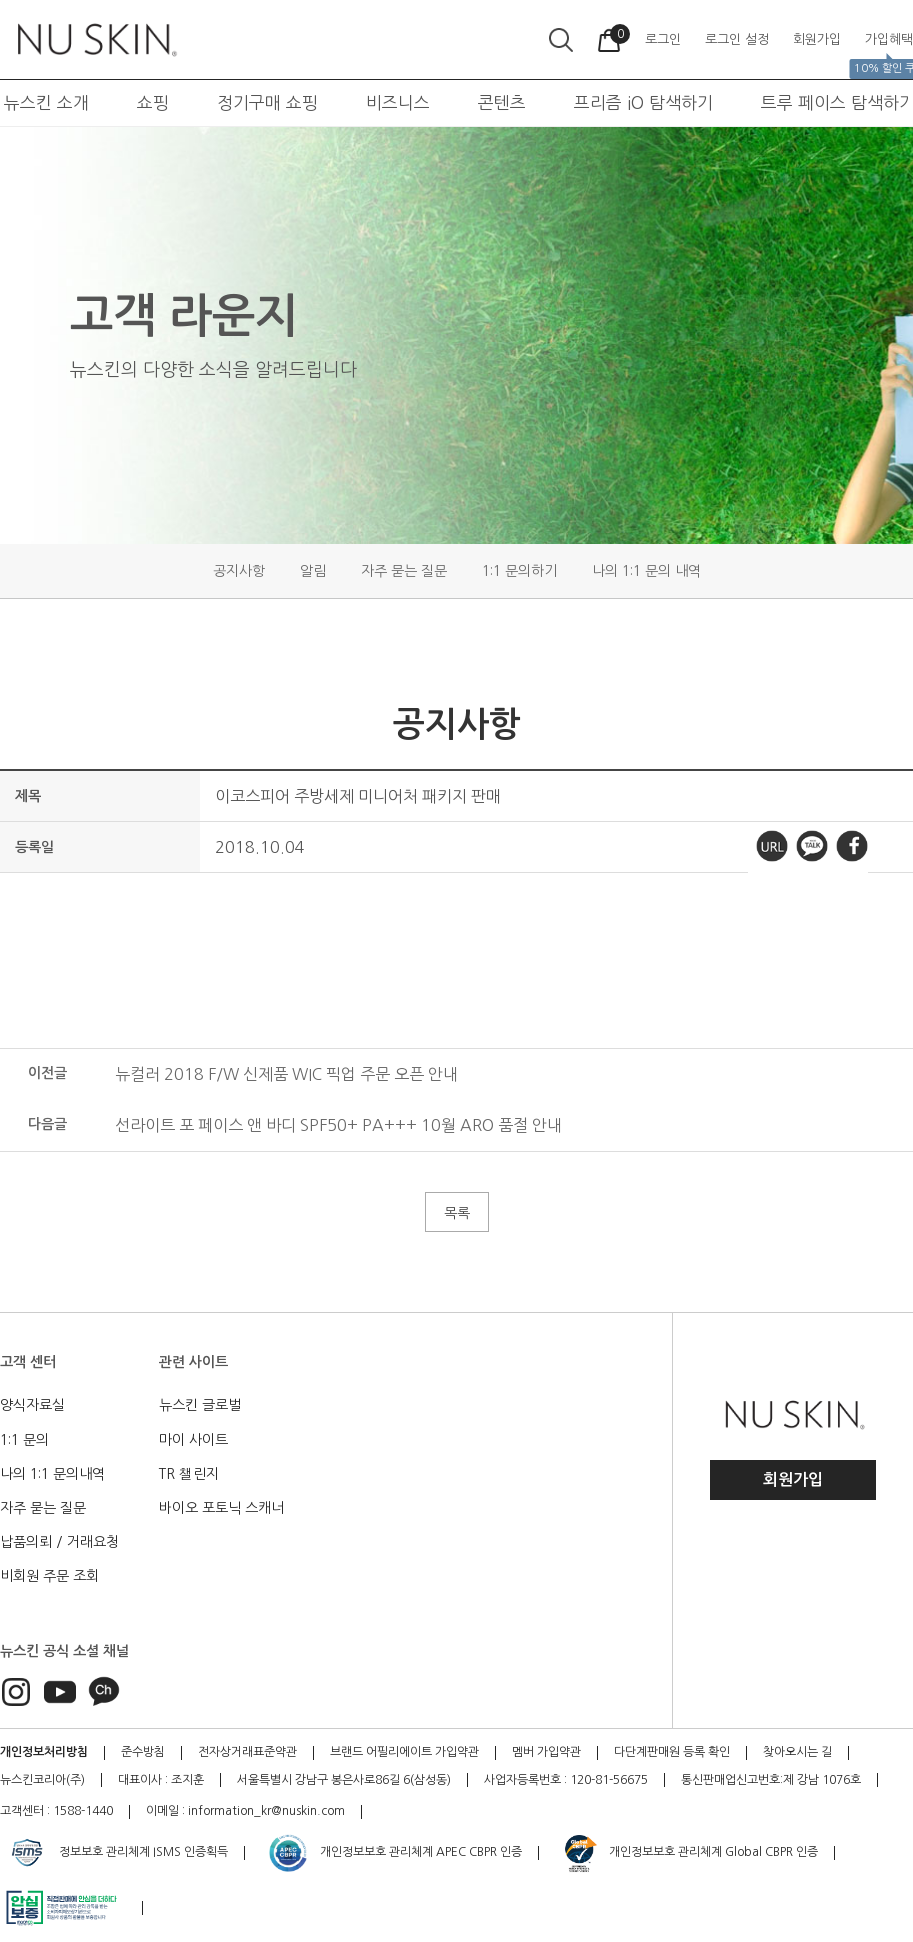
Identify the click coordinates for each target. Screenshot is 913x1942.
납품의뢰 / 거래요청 (59, 1542)
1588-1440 (83, 1811)
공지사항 (239, 571)
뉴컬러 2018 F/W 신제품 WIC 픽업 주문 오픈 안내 (286, 1074)
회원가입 (793, 1479)
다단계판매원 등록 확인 (672, 1752)
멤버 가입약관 (546, 1752)
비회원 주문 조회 (49, 1576)
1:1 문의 (24, 1440)
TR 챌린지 (189, 1474)
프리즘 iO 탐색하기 (643, 102)
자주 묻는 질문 (404, 571)
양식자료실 (32, 1405)
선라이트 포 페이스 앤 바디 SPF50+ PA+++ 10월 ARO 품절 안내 (338, 1125)
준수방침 (143, 1752)
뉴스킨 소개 (46, 102)
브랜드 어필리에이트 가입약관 (404, 1752)
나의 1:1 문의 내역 (646, 571)
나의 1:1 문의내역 (52, 1474)
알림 (313, 571)
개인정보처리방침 (44, 1752)
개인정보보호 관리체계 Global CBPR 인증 (689, 1853)
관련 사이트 (193, 1362)
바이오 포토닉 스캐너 (221, 1508)
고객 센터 (28, 1362)
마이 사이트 (193, 1440)
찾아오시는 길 (797, 1752)
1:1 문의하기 (519, 571)
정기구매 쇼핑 (267, 102)
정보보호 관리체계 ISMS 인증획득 (117, 1853)
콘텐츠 (502, 102)
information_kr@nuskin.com (266, 1811)
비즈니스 (398, 102)
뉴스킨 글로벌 (200, 1405)
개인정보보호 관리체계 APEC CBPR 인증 (394, 1853)
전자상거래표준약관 (247, 1752)
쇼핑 (153, 102)
